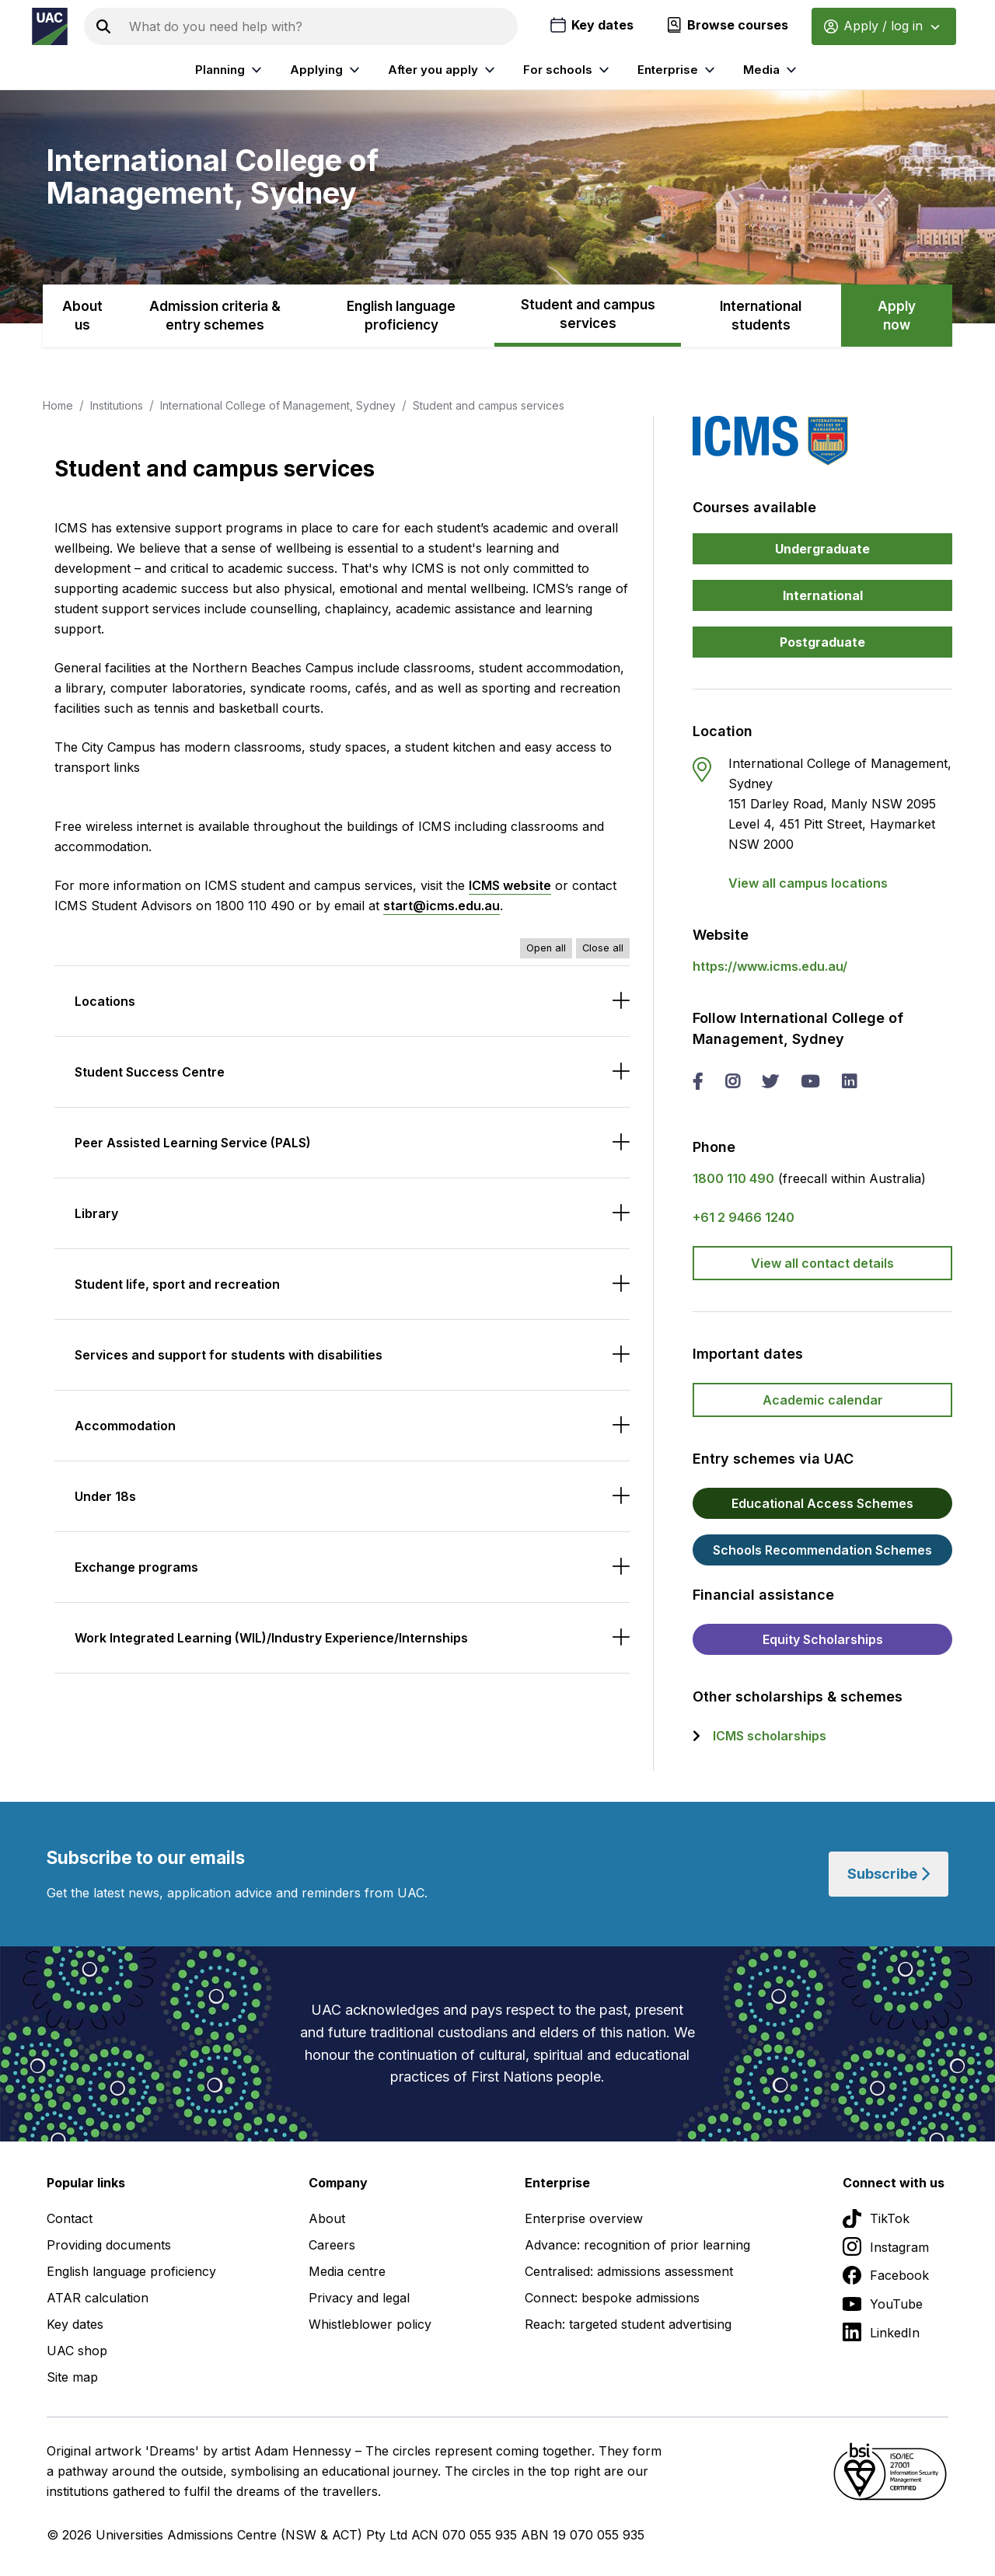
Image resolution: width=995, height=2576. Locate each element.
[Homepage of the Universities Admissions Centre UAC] (49, 26)
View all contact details (822, 1263)
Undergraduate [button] (822, 549)
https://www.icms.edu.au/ (770, 966)
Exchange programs (136, 1567)
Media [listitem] (772, 70)
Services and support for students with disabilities (228, 1355)
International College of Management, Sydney (278, 405)
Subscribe (888, 1874)
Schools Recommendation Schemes (822, 1550)
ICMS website (510, 885)
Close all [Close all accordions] (602, 948)
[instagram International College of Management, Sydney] (732, 1083)
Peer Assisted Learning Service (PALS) (193, 1142)
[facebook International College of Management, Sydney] (698, 1083)
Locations (105, 1001)
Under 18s (105, 1496)
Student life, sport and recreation (177, 1284)
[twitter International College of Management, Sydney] (770, 1083)
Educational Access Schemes (822, 1503)
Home (58, 405)
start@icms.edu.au (441, 905)
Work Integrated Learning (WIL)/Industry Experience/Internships (271, 1638)
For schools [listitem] (568, 70)
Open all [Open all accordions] (546, 948)
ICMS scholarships (769, 1736)
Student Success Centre (150, 1072)
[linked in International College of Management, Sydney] (849, 1083)
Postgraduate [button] (822, 642)
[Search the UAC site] (320, 26)
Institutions (116, 405)
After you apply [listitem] (443, 70)
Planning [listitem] (230, 70)
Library (96, 1213)
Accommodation (125, 1425)
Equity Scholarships (823, 1639)
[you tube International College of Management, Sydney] (810, 1083)
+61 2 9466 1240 (743, 1217)
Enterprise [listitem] (678, 70)
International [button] (823, 595)
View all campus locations (808, 883)
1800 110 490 (733, 1178)
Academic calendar (823, 1400)
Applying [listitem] (327, 70)
